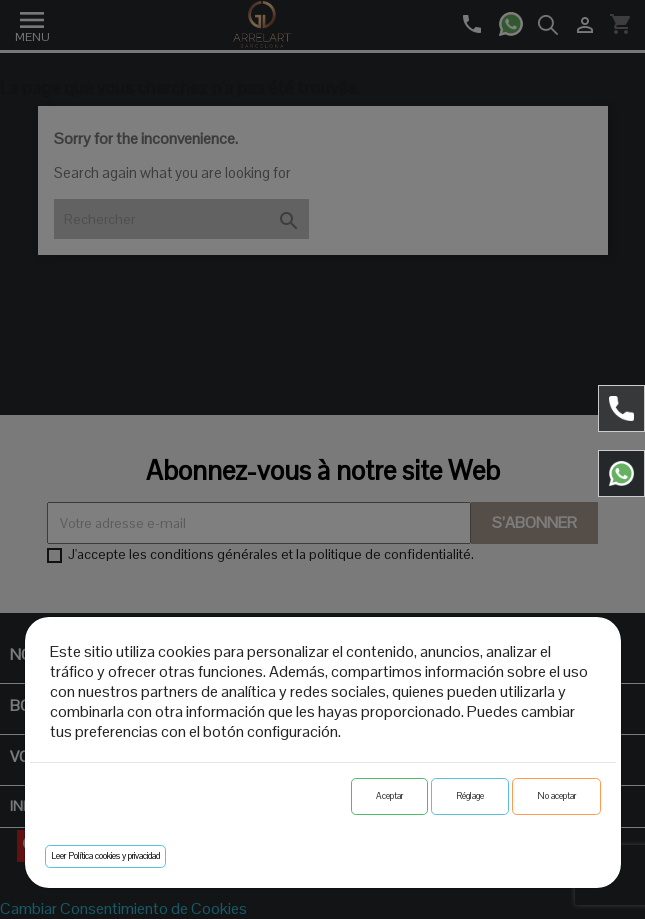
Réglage (470, 796)
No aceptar (556, 796)
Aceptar (389, 796)
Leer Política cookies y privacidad (105, 856)
